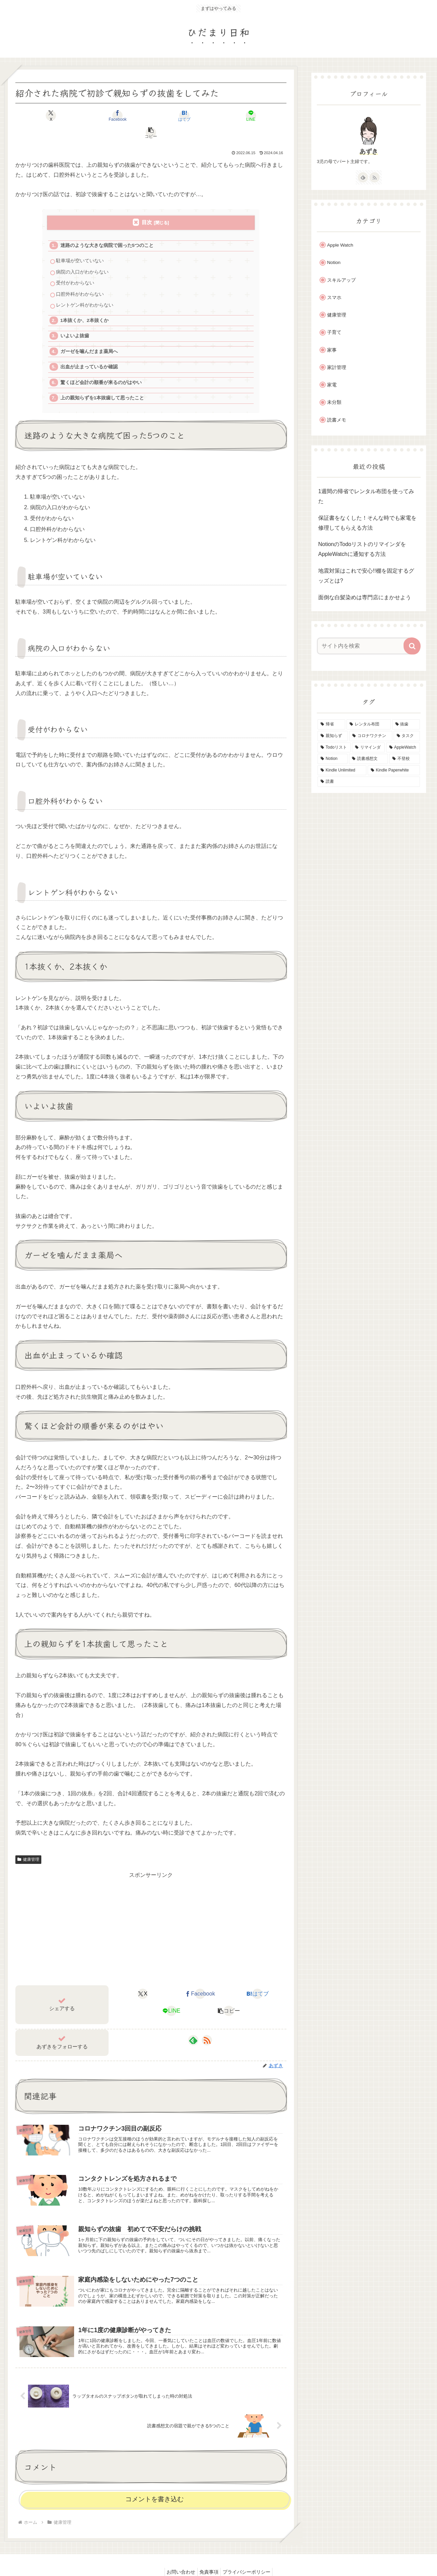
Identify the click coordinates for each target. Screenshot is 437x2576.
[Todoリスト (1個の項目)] (334, 747)
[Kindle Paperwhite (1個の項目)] (394, 770)
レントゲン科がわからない (84, 288)
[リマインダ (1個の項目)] (368, 747)
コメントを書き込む (154, 2482)
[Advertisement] (150, 1910)
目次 (147, 205)
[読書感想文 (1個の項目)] (368, 759)
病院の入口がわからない (82, 254)
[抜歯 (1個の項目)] (406, 724)
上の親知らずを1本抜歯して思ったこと (102, 380)
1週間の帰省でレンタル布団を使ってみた (366, 496)
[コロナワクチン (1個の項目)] (370, 736)
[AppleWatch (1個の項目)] (403, 747)
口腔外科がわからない (80, 277)
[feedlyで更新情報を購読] (193, 2023)
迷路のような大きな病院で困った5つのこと (107, 228)
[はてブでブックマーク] (150, 115)
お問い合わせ (178, 2555)
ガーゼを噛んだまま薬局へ (89, 334)
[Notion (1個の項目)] (333, 759)
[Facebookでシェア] (105, 115)
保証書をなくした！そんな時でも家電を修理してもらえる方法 (367, 523)
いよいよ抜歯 (74, 318)
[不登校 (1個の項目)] (404, 759)
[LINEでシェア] (196, 115)
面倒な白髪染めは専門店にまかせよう (364, 597)
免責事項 (208, 2555)
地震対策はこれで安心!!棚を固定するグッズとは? (366, 576)
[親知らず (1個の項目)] (333, 736)
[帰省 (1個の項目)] (331, 724)
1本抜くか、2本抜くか (84, 303)
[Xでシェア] (60, 115)
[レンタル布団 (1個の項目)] (369, 724)
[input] (364, 645)
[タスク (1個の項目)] (407, 736)
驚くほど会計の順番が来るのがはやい (101, 365)
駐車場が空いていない (80, 243)
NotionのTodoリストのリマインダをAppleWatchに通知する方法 (362, 549)
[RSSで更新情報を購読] (206, 2023)
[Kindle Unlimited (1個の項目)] (342, 770)
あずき (369, 151)
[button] (242, 115)
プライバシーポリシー (249, 2555)
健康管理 (28, 1842)
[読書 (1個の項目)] (369, 782)
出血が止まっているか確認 (89, 349)
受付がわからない (75, 265)
